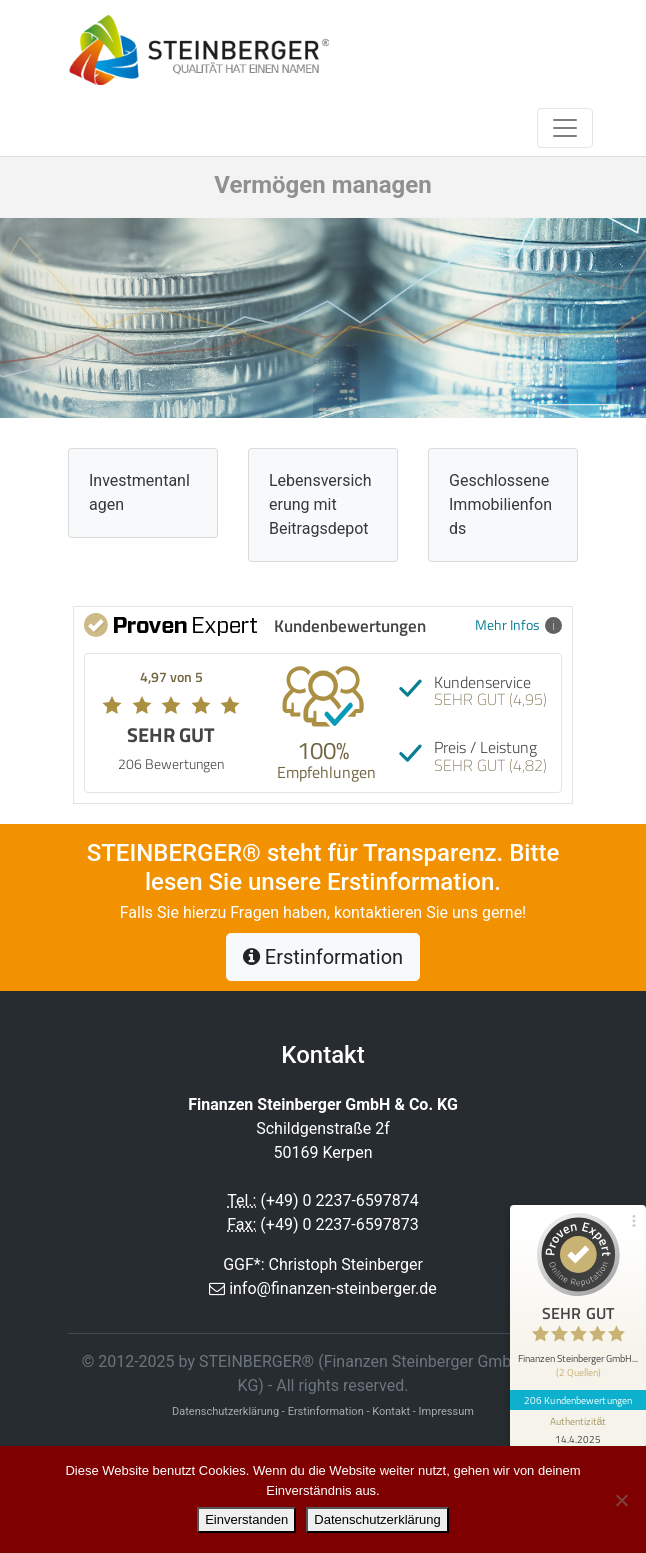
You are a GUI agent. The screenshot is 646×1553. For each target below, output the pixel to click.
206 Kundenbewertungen (578, 1400)
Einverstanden (246, 1519)
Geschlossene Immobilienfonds (500, 504)
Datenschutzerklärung (377, 1519)
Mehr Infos (518, 624)
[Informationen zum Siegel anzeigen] (578, 1429)
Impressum (446, 1411)
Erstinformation (323, 957)
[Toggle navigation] (565, 128)
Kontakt (391, 1411)
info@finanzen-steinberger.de (333, 1288)
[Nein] (621, 1500)
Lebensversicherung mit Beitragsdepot (320, 504)
